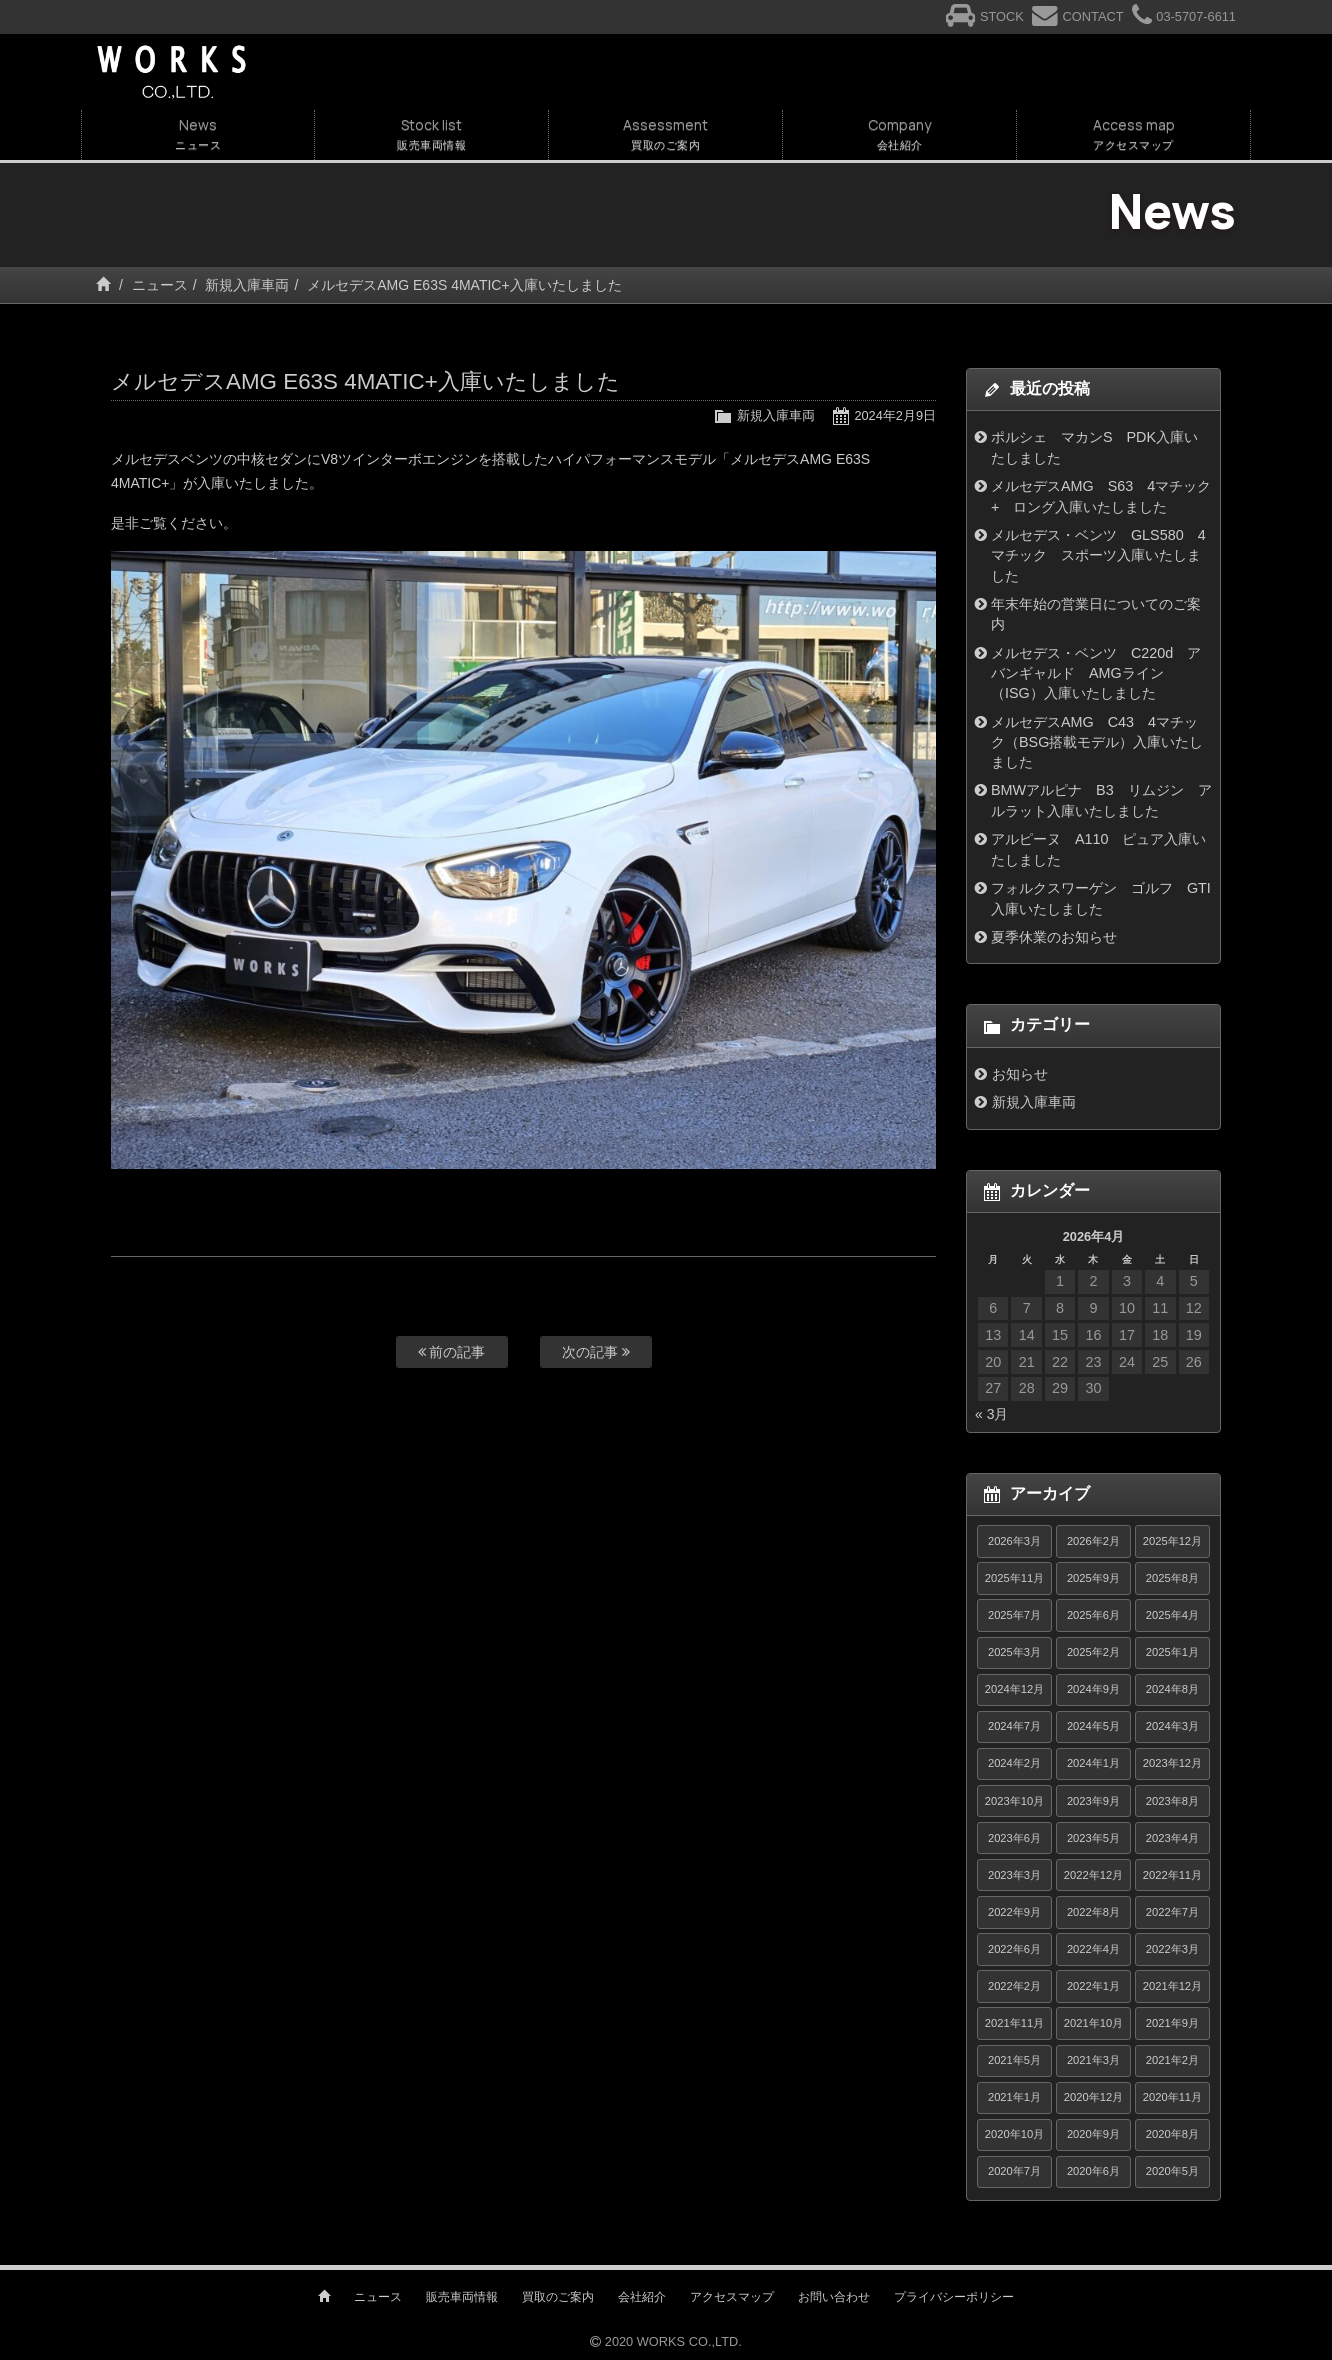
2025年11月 (1014, 1578)
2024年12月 (1014, 1689)
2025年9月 (1093, 1578)
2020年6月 (1093, 2171)
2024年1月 (1093, 1763)
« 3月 (991, 1414)
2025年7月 (1014, 1615)
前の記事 (452, 1352)
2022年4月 (1093, 1949)
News (198, 135)
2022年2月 (1014, 1986)
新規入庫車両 (247, 285)
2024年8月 (1172, 1689)
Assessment (665, 135)
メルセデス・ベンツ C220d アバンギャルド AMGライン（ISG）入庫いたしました (1096, 673)
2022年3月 (1172, 1949)
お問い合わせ (834, 2297)
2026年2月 (1093, 1541)
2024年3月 (1172, 1726)
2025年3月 (1014, 1652)
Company (899, 135)
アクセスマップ (732, 2297)
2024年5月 (1093, 1726)
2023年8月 (1172, 1801)
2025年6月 (1093, 1615)
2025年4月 (1172, 1615)
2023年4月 (1172, 1838)
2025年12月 (1172, 1541)
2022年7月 (1172, 1912)
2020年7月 (1014, 2171)
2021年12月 (1172, 1986)
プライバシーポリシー (954, 2297)
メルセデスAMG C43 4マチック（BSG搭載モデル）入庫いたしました (1097, 742)
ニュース (160, 285)
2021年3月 (1093, 2060)
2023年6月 (1014, 1838)
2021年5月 (1014, 2060)
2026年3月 (1014, 1541)
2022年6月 (1014, 1949)
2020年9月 (1093, 2134)
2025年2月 (1093, 1652)
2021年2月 (1172, 2060)
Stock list (431, 135)
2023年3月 (1014, 1875)
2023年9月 (1093, 1801)
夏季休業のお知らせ (1054, 937)
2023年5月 (1093, 1838)
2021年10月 (1093, 2023)
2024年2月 (1014, 1763)
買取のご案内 (558, 2297)
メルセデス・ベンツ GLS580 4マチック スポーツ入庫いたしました (1098, 555)
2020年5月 (1172, 2171)
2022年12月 (1093, 1875)
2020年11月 (1172, 2097)
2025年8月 (1172, 1578)
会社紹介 (642, 2297)
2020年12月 (1093, 2097)
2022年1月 (1093, 1986)
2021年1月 (1014, 2097)
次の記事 (596, 1352)
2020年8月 (1172, 2134)
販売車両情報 (462, 2297)
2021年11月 (1014, 2023)
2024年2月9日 (895, 415)
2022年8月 (1093, 1912)
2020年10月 (1014, 2134)
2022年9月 (1014, 1912)
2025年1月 (1172, 1652)
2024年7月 (1014, 1726)
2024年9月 (1093, 1689)
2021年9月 (1172, 2023)
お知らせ (1020, 1074)
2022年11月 (1172, 1875)
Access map (1133, 135)
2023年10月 (1014, 1801)
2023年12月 (1172, 1763)
